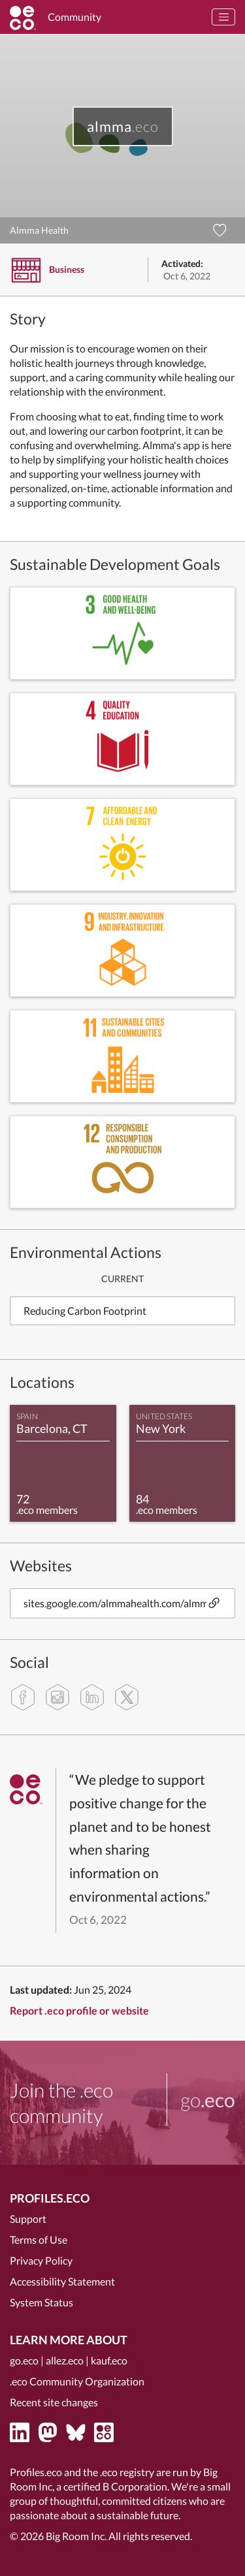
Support (28, 2218)
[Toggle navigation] (223, 16)
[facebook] (23, 1697)
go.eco (24, 2360)
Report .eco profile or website (79, 2010)
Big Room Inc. (76, 2536)
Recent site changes (54, 2402)
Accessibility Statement (62, 2281)
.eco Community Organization (77, 2381)
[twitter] (127, 1697)
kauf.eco (109, 2360)
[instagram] (57, 1697)
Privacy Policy (41, 2260)
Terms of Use (38, 2239)
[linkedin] (92, 1697)
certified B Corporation (115, 2486)
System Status (41, 2302)
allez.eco (65, 2360)
